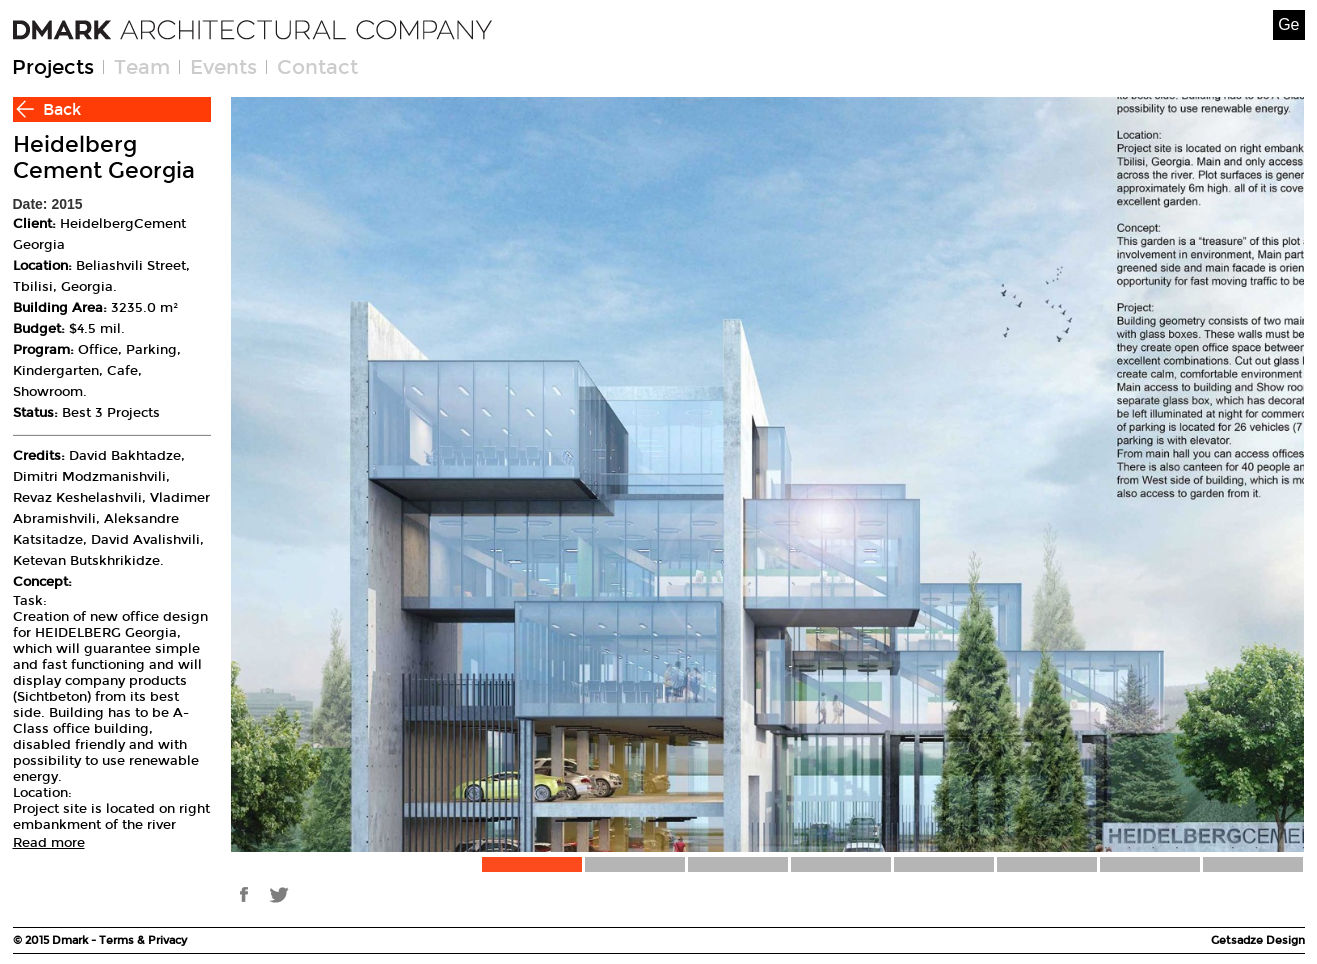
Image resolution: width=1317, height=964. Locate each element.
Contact (317, 67)
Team (142, 67)
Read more (49, 843)
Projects (53, 67)
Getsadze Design (1258, 940)
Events (223, 67)
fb (243, 894)
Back (62, 109)
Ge (1288, 24)
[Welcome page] (252, 30)
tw (278, 894)
